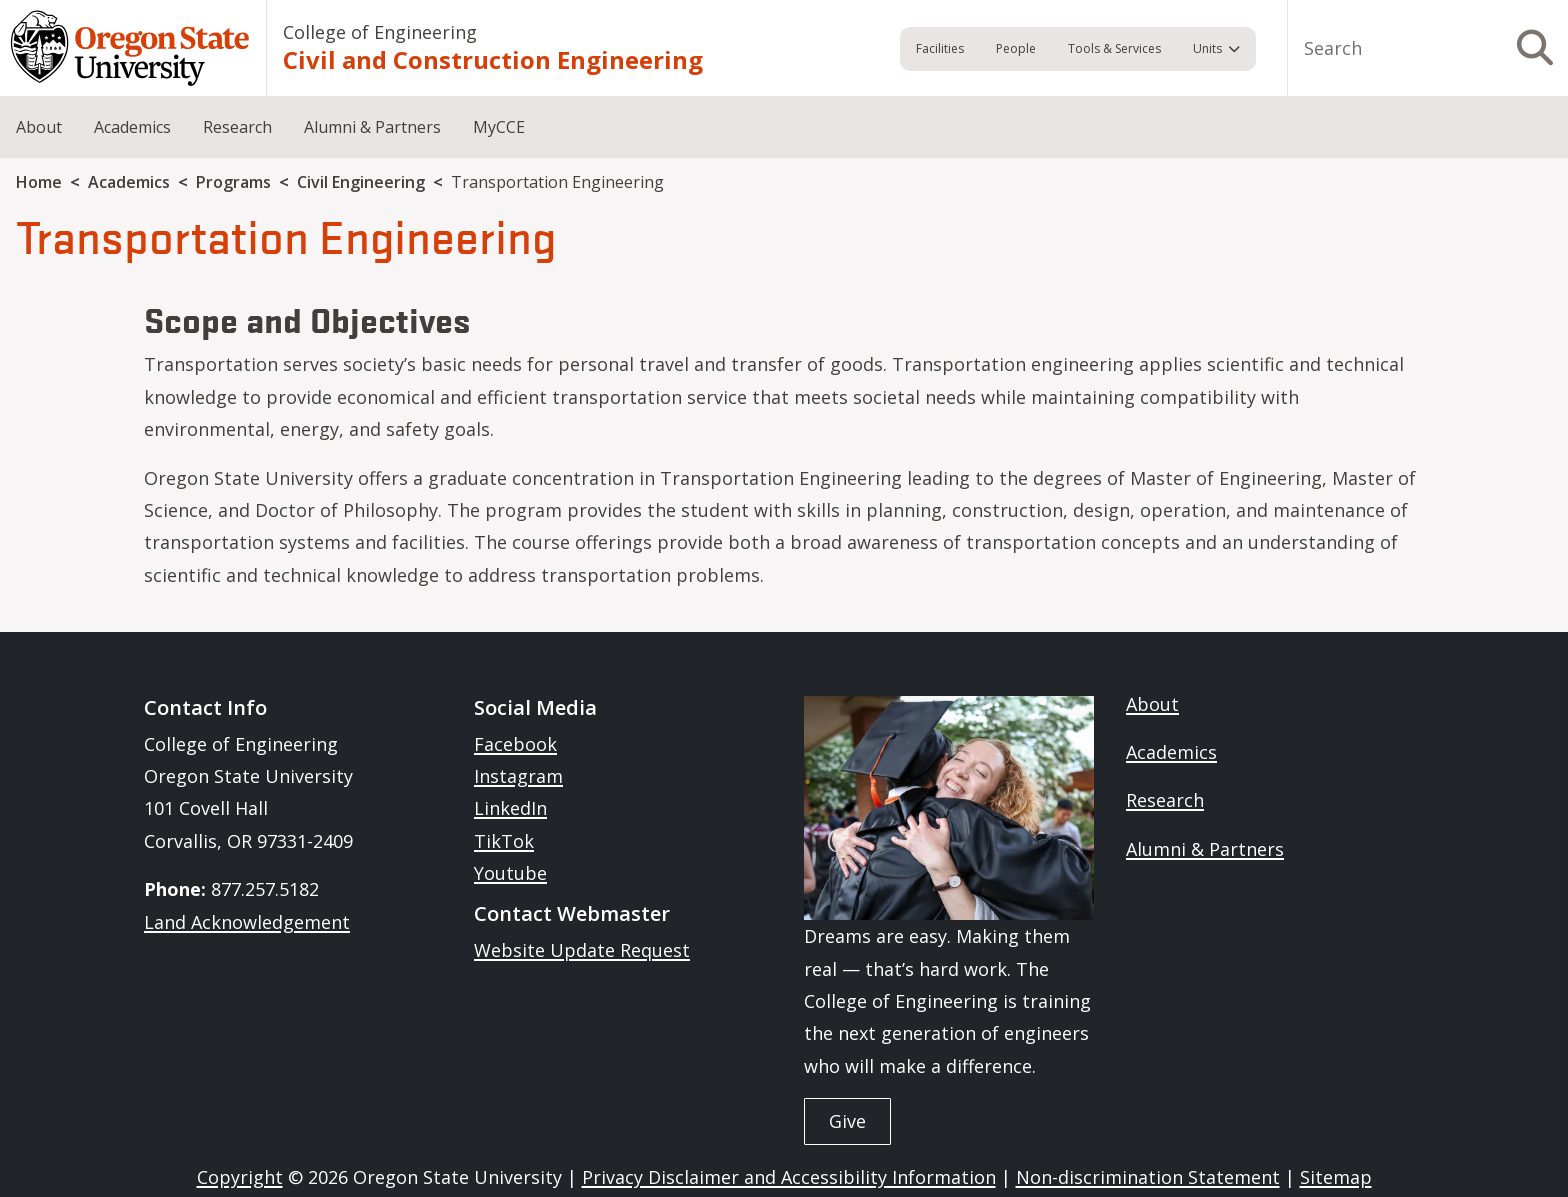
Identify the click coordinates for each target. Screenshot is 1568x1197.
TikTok (504, 841)
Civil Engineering (361, 182)
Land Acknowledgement (247, 922)
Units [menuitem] (1207, 48)
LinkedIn (510, 808)
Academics (132, 127)
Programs (233, 182)
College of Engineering (380, 32)
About (39, 127)
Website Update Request (582, 950)
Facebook (515, 744)
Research (237, 127)
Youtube (510, 873)
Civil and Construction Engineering (493, 59)
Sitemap (1336, 1177)
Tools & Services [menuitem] (1114, 48)
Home (39, 182)
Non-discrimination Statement (1148, 1177)
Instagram (518, 776)
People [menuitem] (1016, 48)
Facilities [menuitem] (940, 48)
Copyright (240, 1177)
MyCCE (499, 127)
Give (847, 1121)
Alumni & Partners (372, 127)
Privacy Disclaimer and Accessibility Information (789, 1177)
